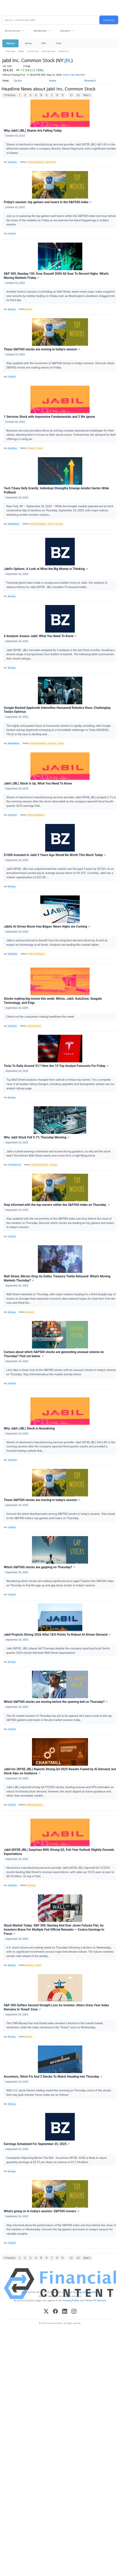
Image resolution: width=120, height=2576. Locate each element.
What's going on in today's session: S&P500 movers (41, 2211)
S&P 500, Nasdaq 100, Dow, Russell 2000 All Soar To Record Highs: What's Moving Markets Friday (56, 276)
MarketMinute (13, 524)
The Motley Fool (14, 1165)
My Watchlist (40, 30)
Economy (31, 448)
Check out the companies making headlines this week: (40, 1016)
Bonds (50, 524)
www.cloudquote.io (87, 2292)
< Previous (9, 95)
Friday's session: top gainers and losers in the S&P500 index (48, 202)
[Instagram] (74, 2311)
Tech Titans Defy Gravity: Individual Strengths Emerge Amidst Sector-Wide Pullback (56, 490)
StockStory (12, 162)
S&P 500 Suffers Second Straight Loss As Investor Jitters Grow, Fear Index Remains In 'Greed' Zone (56, 2007)
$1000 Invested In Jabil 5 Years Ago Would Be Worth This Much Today (55, 855)
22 (78, 95)
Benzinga (11, 309)
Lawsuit (61, 744)
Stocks (28, 43)
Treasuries (63, 51)
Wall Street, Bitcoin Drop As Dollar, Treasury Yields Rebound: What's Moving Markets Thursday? (57, 1278)
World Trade (50, 162)
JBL (68, 60)
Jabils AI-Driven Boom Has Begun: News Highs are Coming (47, 926)
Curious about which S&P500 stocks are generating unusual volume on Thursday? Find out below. (54, 1354)
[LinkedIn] (65, 2311)
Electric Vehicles (34, 1026)
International (48, 51)
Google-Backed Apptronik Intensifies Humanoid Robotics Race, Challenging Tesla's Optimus (57, 710)
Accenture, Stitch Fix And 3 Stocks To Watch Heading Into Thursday (53, 2076)
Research (90, 80)
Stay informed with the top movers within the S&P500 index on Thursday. (57, 1205)
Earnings (53, 1165)
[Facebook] (55, 2311)
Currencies (32, 51)
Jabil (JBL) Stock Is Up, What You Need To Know (38, 783)
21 (71, 95)
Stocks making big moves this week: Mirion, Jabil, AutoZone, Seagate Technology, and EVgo (53, 1001)
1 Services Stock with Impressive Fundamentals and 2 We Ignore (49, 417)
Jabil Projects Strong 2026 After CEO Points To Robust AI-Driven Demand (57, 1634)
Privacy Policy (71, 2300)
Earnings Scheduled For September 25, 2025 (37, 2144)
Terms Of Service (95, 2300)
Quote (18, 80)
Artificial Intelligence (36, 162)
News (21, 51)
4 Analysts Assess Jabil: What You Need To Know (40, 636)
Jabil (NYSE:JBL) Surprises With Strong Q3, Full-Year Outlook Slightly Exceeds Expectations (59, 1852)
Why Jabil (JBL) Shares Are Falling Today (33, 130)
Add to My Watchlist (74, 74)
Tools (58, 43)
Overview (10, 51)
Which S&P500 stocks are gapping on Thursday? (39, 1567)
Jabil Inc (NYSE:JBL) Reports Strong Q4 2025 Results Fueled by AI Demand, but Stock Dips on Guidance (60, 1771)
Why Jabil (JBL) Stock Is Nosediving (29, 1428)
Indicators (65, 30)
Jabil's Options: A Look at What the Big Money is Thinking (46, 569)
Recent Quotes (12, 30)
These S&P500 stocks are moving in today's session (42, 349)
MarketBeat (12, 954)
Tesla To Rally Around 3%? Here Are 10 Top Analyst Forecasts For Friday (56, 1066)
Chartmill (11, 234)
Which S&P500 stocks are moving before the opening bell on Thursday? (56, 1702)
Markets (10, 43)
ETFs (44, 43)
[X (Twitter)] (46, 2311)
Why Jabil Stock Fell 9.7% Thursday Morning (36, 1137)
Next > (87, 95)
